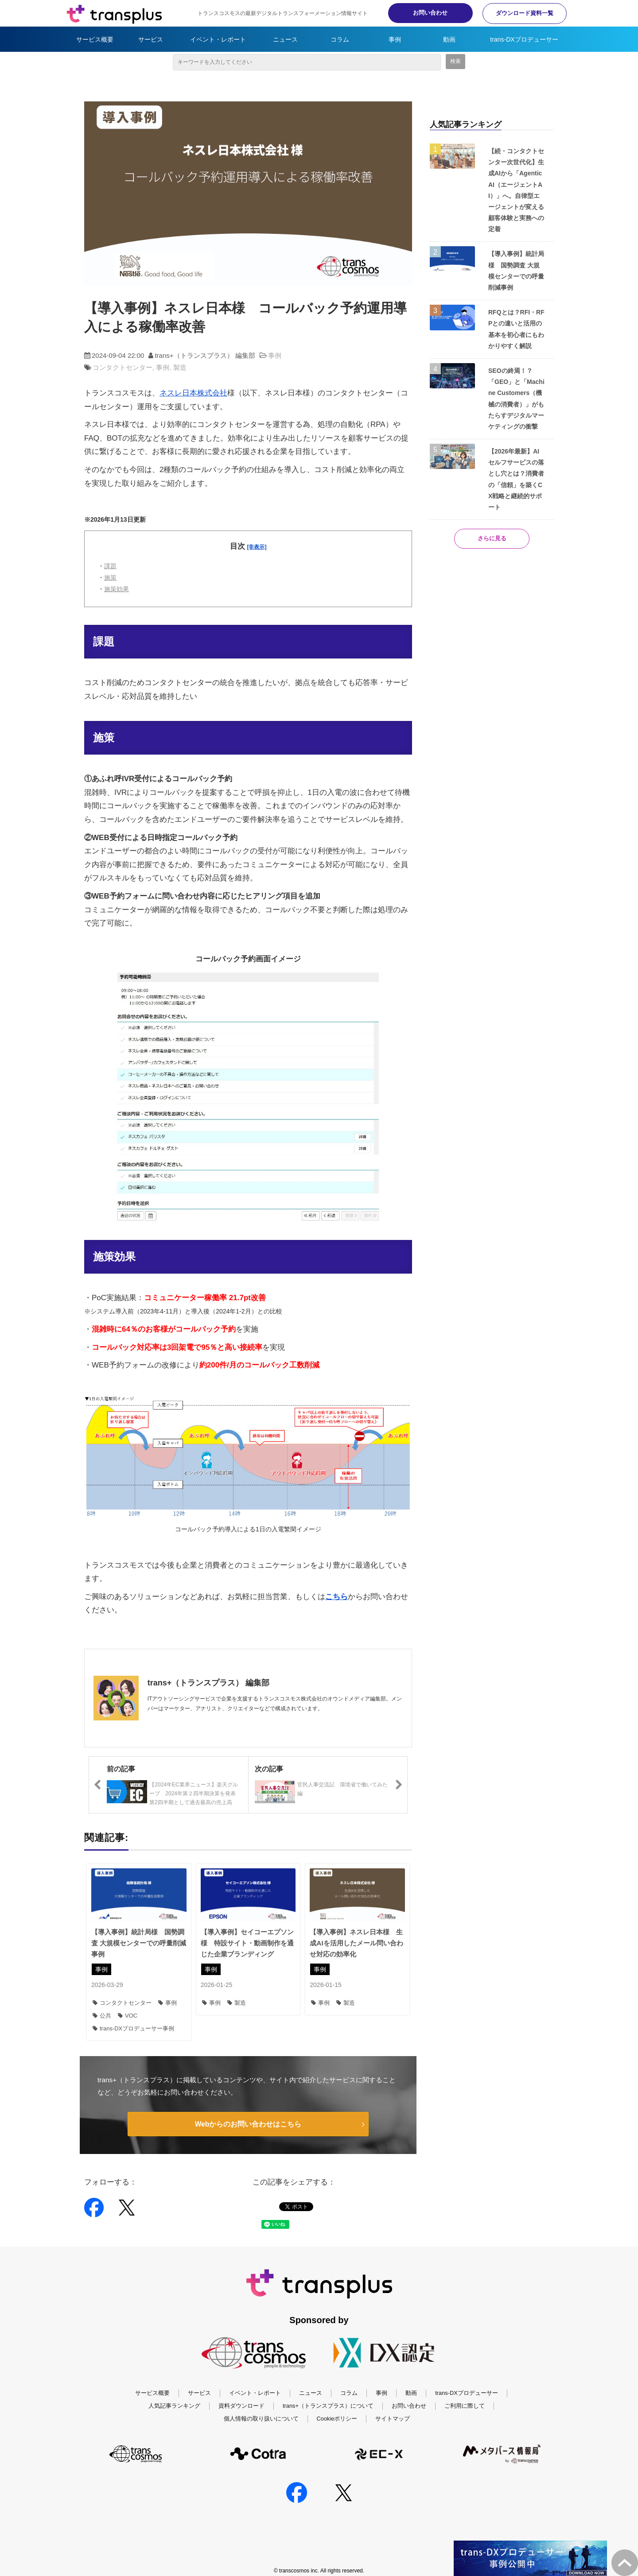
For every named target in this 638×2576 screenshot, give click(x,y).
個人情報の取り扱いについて (261, 2406)
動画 (449, 39)
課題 (110, 565)
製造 (180, 367)
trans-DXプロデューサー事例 (133, 2028)
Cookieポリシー (337, 2406)
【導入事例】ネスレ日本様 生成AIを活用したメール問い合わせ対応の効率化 (356, 1943)
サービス (150, 39)
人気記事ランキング (174, 2394)
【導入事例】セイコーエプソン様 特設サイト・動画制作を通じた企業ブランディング (247, 1943)
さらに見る (492, 538)
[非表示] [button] (257, 547)
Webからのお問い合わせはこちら (248, 2124)
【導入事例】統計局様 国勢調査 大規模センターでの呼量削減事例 (138, 1943)
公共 (102, 2015)
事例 (395, 39)
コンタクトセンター (122, 367)
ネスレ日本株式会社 (193, 393)
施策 (110, 577)
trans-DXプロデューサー (524, 39)
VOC (127, 2015)
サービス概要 (94, 39)
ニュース (285, 39)
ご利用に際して (464, 2394)
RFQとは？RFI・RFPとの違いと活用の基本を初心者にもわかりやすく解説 (516, 329)
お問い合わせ (425, 12)
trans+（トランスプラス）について (328, 2394)
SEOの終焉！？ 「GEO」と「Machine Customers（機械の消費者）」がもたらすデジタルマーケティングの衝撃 (516, 398)
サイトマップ (392, 2406)
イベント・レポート (218, 39)
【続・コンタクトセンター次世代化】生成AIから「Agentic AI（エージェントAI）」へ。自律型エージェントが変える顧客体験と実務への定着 (516, 189)
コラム (340, 39)
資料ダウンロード (241, 2394)
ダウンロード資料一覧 (523, 13)
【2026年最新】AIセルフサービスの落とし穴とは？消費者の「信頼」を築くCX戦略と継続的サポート (516, 479)
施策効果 (116, 589)
